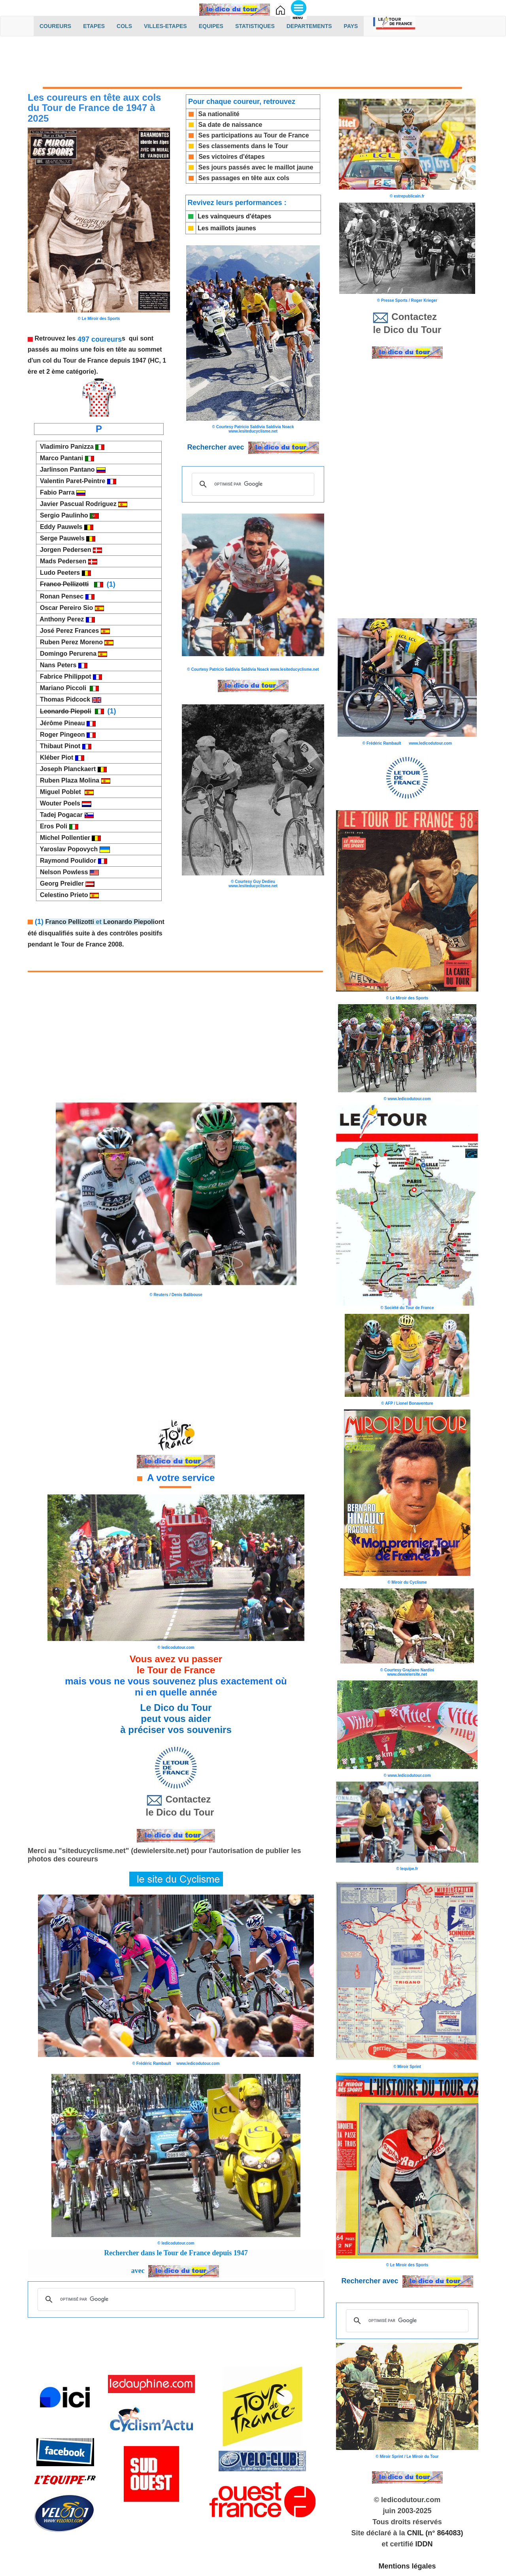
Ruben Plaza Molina (73, 780)
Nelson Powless (64, 872)
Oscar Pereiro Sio (70, 607)
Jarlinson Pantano (71, 469)
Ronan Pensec (60, 596)
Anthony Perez (61, 619)
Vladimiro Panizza (65, 446)
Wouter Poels (63, 803)
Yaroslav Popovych (73, 849)
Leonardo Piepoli (129, 921)
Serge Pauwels (65, 538)
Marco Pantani (65, 458)
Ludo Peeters (63, 572)
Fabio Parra (56, 492)
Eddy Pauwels (60, 526)
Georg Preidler (65, 883)
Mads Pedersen (66, 561)
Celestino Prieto (67, 895)
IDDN (424, 2544)
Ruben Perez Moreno (70, 642)
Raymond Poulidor (71, 860)
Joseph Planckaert (71, 769)
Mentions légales (407, 2566)
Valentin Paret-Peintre (71, 481)
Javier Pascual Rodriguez (81, 504)
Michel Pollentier (68, 837)
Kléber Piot (60, 757)
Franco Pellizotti (69, 921)
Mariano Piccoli (63, 688)
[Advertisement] (253, 62)
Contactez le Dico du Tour (176, 1805)
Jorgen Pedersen (69, 549)
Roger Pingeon (66, 734)
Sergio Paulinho (67, 515)
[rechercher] (251, 484)
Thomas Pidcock (69, 699)
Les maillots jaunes (227, 228)
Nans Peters (57, 665)
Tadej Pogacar (65, 814)
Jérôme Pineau (61, 723)
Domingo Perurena (71, 653)
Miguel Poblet (65, 791)
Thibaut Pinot (63, 746)
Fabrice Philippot (64, 676)
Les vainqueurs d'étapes (234, 216)
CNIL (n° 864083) (435, 2533)
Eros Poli (57, 826)
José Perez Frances (73, 630)
